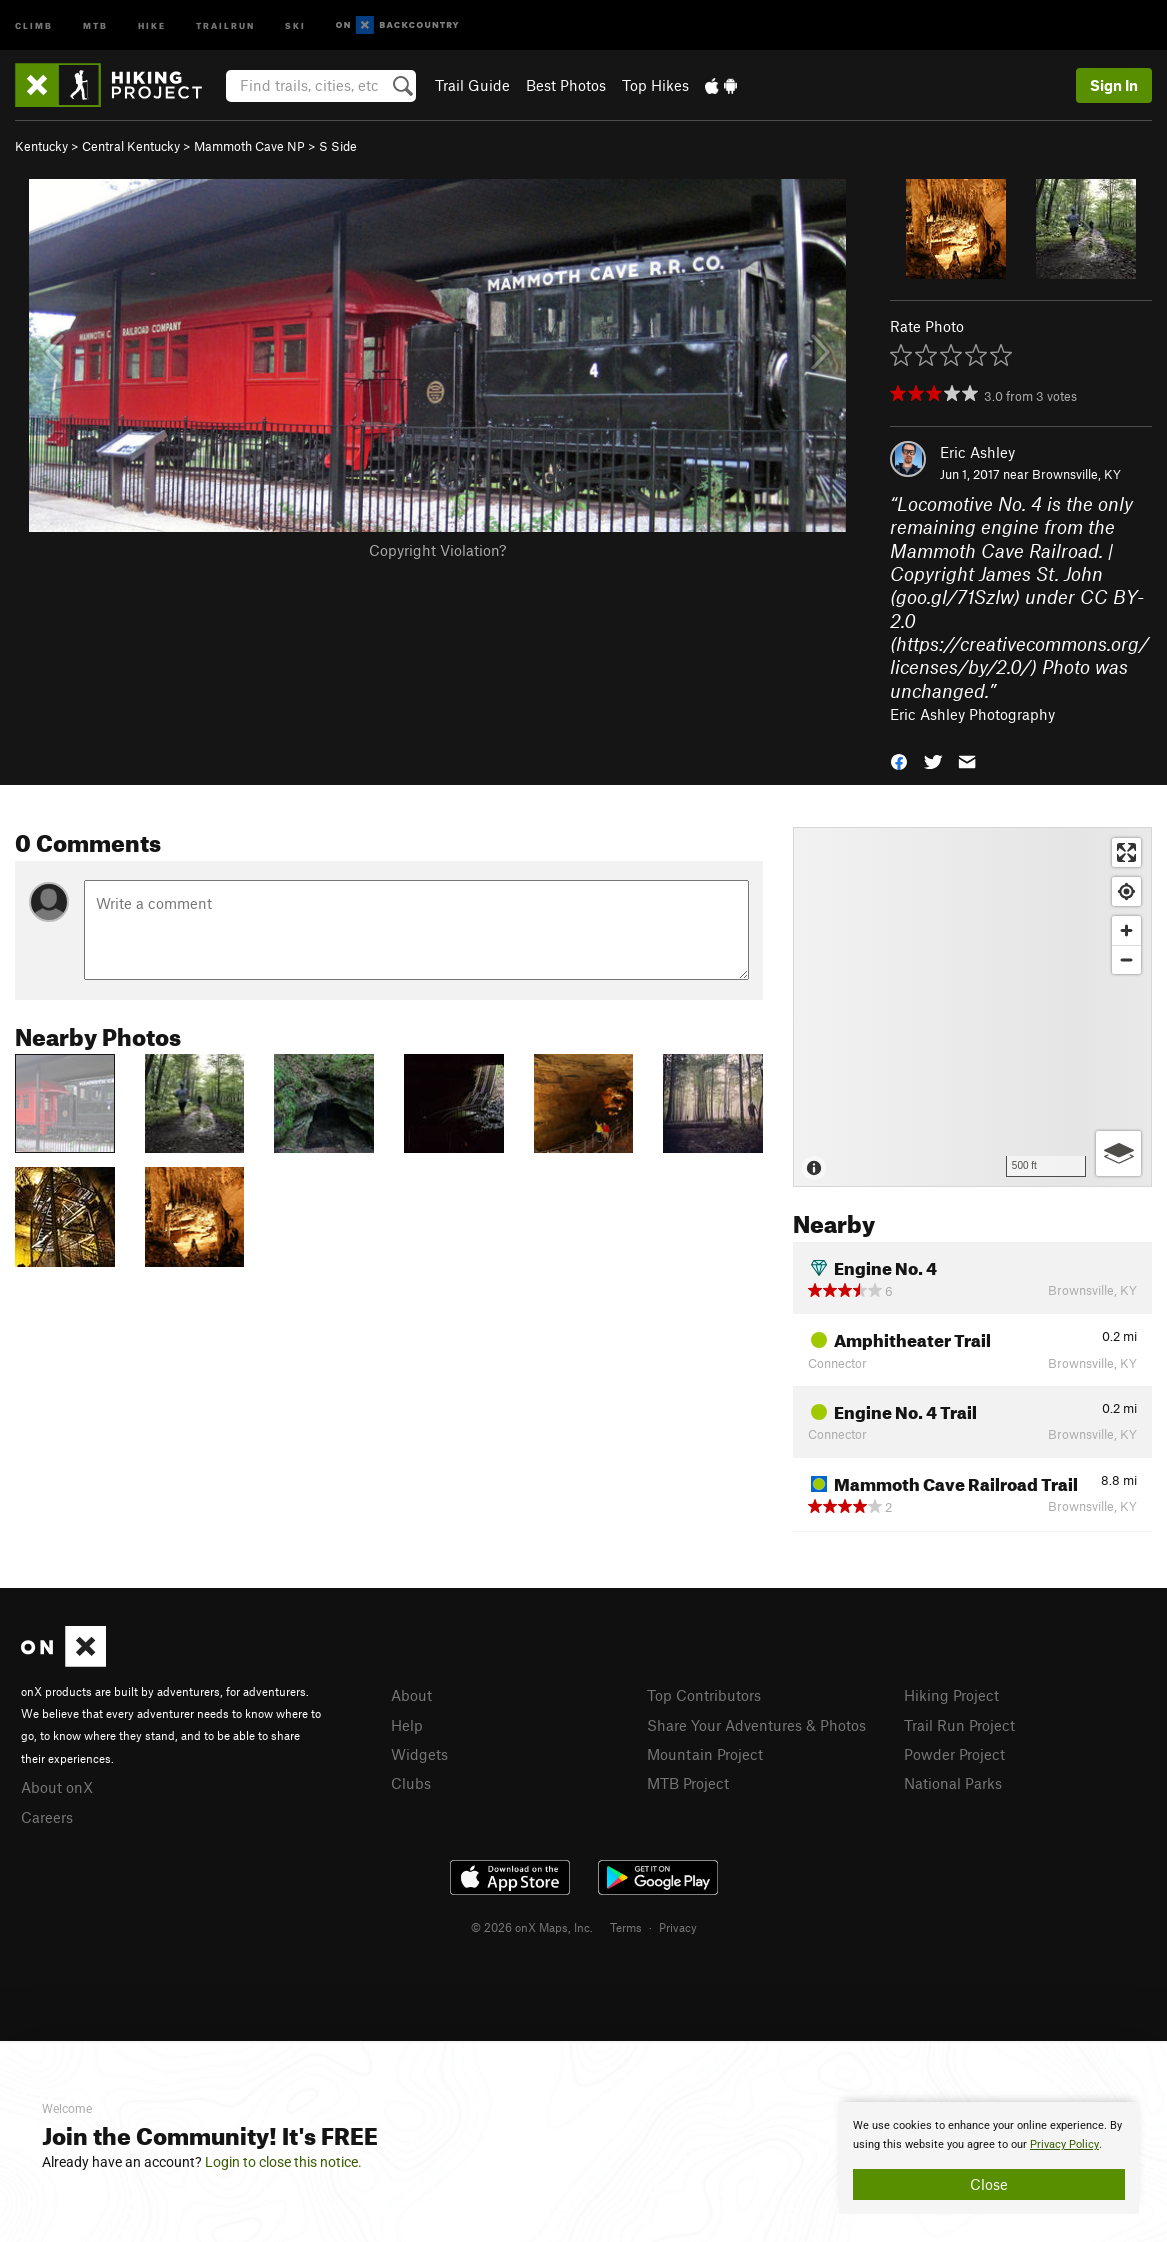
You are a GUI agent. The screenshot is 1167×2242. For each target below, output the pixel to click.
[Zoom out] (1126, 959)
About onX (57, 1787)
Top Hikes (655, 85)
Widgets (419, 1754)
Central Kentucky (131, 146)
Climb (34, 24)
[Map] (972, 1007)
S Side (338, 146)
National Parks (953, 1783)
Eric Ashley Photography (972, 714)
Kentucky (41, 146)
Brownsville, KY (1076, 474)
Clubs (411, 1783)
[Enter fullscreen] (1126, 852)
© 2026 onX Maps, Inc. (532, 1927)
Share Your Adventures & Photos (756, 1725)
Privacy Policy (1064, 2144)
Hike (152, 24)
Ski (295, 24)
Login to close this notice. (283, 2162)
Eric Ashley (977, 452)
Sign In (1114, 85)
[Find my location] (1126, 891)
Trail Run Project (959, 1725)
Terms (626, 1927)
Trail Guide (472, 85)
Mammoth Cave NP (249, 146)
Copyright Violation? (437, 550)
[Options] (1118, 1153)
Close (989, 2184)
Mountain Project (705, 1754)
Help (407, 1725)
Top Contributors (704, 1695)
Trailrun (225, 24)
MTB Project (688, 1783)
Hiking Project (951, 1695)
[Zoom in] (1126, 930)
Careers (47, 1817)
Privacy (678, 1927)
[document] (989, 2158)
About (411, 1695)
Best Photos (566, 85)
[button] (899, 759)
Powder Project (954, 1754)
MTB (95, 24)
